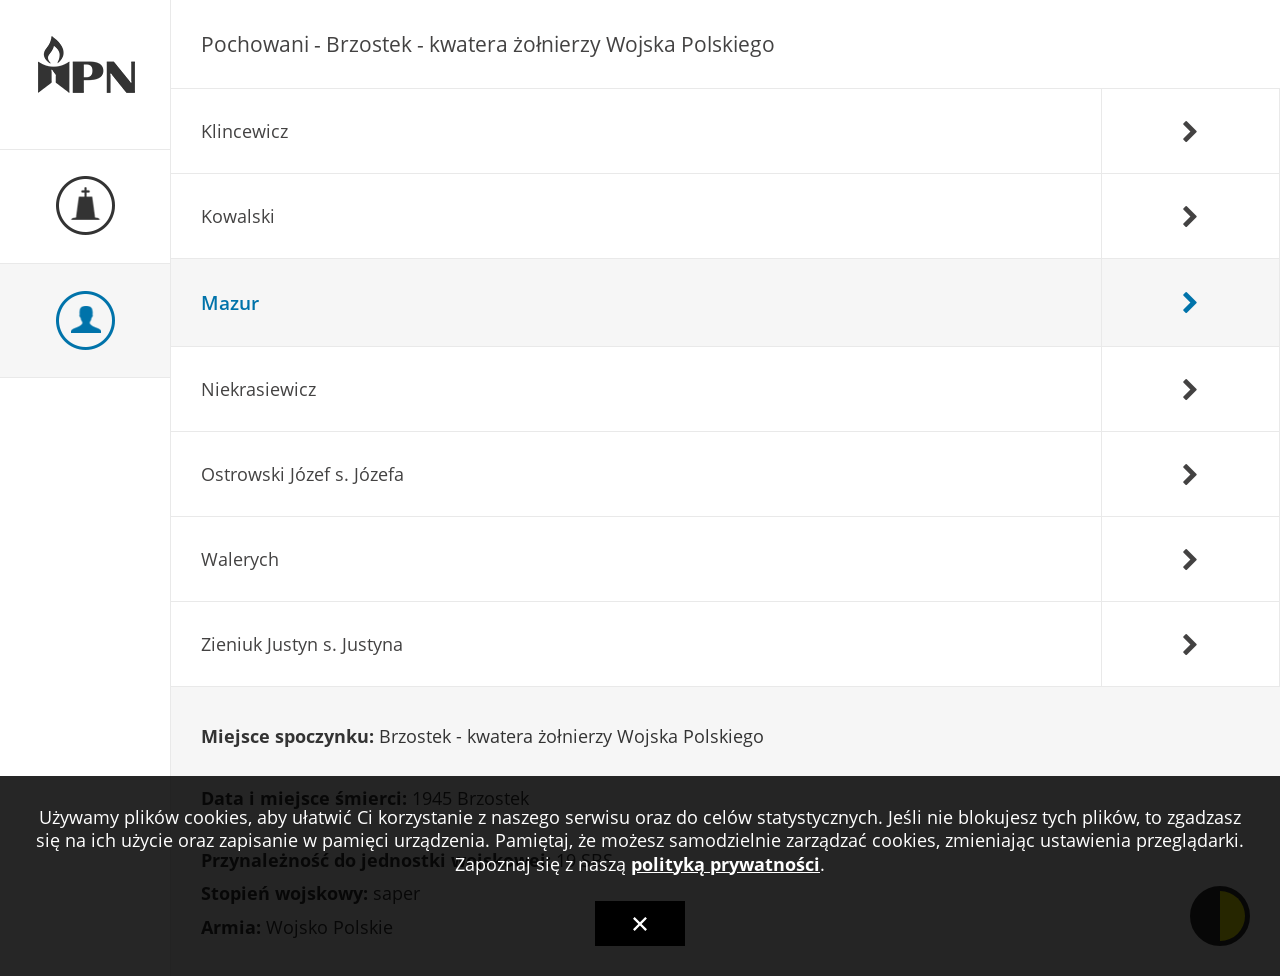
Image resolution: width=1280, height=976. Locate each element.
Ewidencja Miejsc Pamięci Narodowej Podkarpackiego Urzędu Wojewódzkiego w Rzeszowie (85, 75)
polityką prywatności (725, 864)
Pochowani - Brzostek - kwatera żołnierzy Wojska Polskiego (488, 44)
